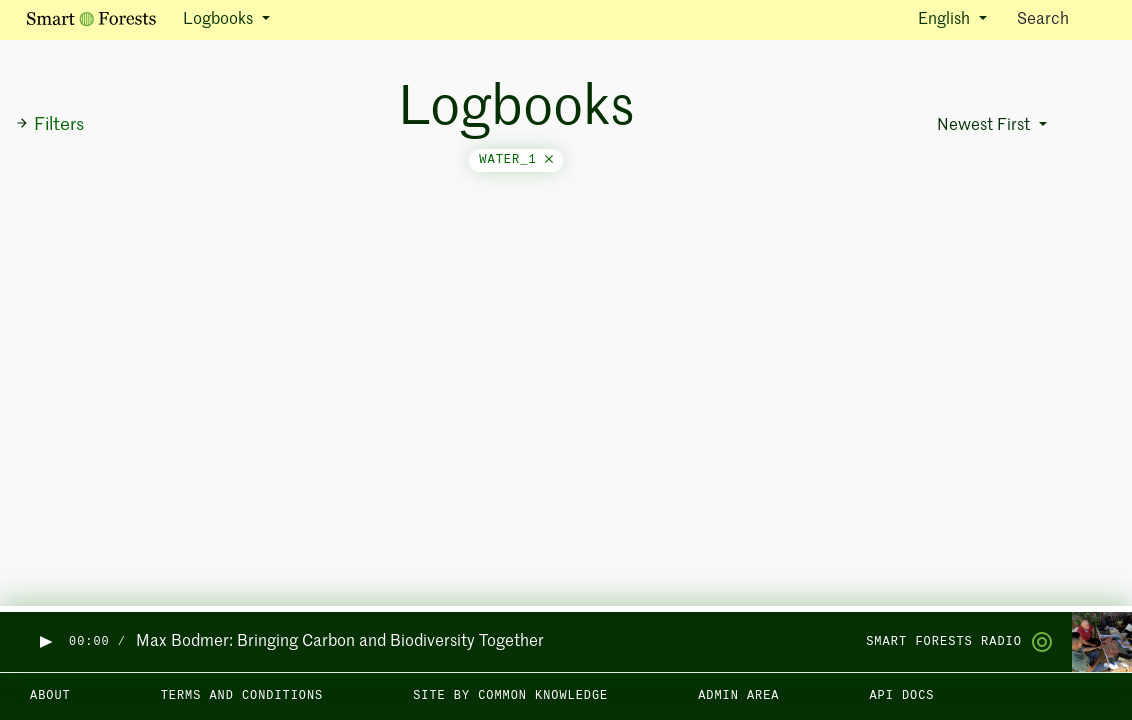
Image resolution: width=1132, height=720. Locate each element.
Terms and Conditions (242, 696)
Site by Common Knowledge (510, 696)
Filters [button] (49, 125)
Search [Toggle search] (1060, 18)
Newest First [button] (985, 126)
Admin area (738, 696)
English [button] (946, 20)
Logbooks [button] (220, 20)
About (50, 696)
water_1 (516, 160)
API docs (901, 696)
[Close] (549, 160)
